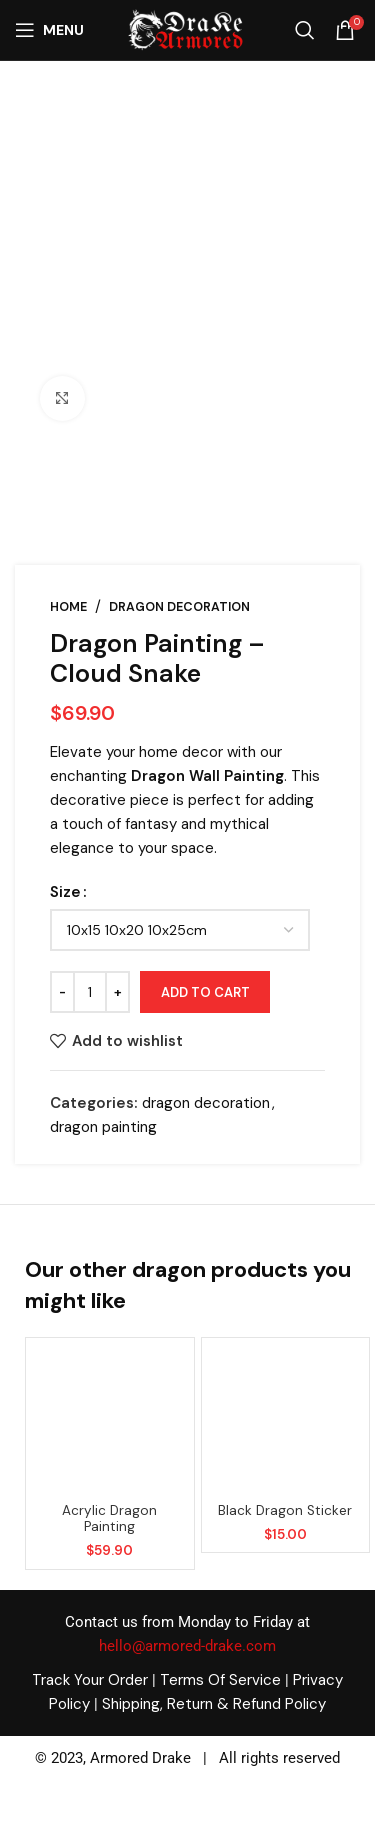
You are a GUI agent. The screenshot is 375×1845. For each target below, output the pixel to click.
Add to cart (205, 992)
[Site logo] (185, 29)
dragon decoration (179, 607)
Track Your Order (90, 1680)
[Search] (305, 30)
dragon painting (103, 1127)
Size (65, 893)
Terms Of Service (220, 1680)
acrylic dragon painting (109, 1518)
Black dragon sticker (285, 1510)
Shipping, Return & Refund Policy (214, 1704)
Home (68, 607)
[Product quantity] (90, 993)
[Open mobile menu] (49, 30)
